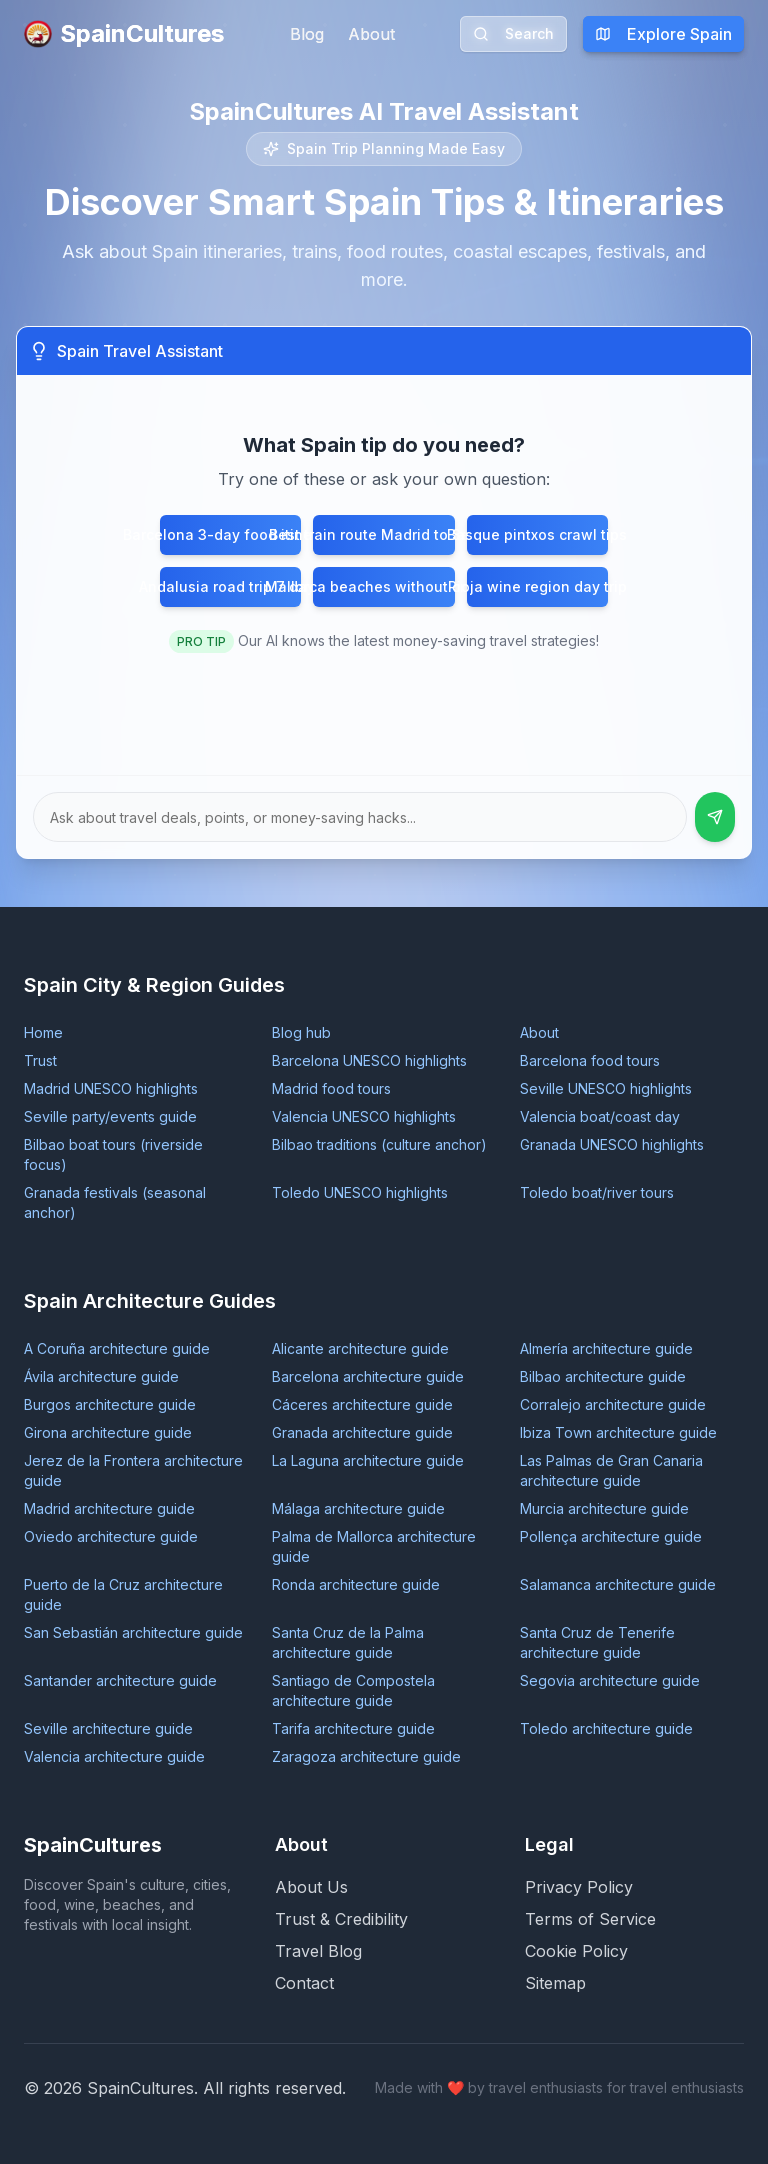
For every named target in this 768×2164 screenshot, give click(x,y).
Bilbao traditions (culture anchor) (379, 1144)
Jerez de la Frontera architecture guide (133, 1470)
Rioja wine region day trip (537, 586)
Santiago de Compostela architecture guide (353, 1690)
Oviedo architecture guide (111, 1536)
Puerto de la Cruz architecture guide (123, 1594)
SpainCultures (124, 33)
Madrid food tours (331, 1088)
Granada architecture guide (362, 1432)
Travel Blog (318, 1951)
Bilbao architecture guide (603, 1376)
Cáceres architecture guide (362, 1404)
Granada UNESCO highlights (612, 1144)
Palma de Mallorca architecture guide (374, 1546)
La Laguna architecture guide (368, 1460)
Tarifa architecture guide (353, 1728)
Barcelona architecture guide (368, 1376)
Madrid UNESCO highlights (111, 1088)
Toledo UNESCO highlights (360, 1192)
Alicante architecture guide (360, 1348)
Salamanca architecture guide (618, 1584)
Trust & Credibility (341, 1919)
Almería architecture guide (606, 1348)
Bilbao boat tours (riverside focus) (113, 1154)
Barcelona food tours (590, 1060)
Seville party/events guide (110, 1116)
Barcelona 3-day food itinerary (230, 534)
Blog (307, 34)
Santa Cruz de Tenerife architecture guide (597, 1642)
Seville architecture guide (108, 1728)
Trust (40, 1060)
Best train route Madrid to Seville (383, 534)
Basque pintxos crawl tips (537, 534)
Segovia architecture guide (610, 1680)
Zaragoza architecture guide (366, 1756)
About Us (311, 1887)
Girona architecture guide (108, 1432)
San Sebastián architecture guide (133, 1632)
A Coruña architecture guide (117, 1348)
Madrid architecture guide (109, 1508)
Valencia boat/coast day (600, 1116)
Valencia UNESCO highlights (364, 1116)
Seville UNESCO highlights (606, 1088)
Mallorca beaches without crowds (383, 586)
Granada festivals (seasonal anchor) (115, 1202)
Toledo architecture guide (606, 1728)
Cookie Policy (576, 1951)
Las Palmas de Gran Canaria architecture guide (611, 1470)
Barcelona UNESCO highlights (369, 1060)
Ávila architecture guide (101, 1376)
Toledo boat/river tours (597, 1192)
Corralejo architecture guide (613, 1404)
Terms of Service (590, 1919)
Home (43, 1032)
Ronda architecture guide (356, 1584)
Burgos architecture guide (110, 1404)
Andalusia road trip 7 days (230, 586)
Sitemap (555, 1983)
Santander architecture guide (120, 1680)
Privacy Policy (579, 1887)
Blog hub (301, 1032)
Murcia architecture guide (604, 1508)
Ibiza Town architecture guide (618, 1432)
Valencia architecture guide (114, 1756)
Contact (304, 1983)
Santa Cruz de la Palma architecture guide (348, 1642)
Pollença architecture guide (611, 1536)
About (371, 34)
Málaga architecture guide (358, 1508)
